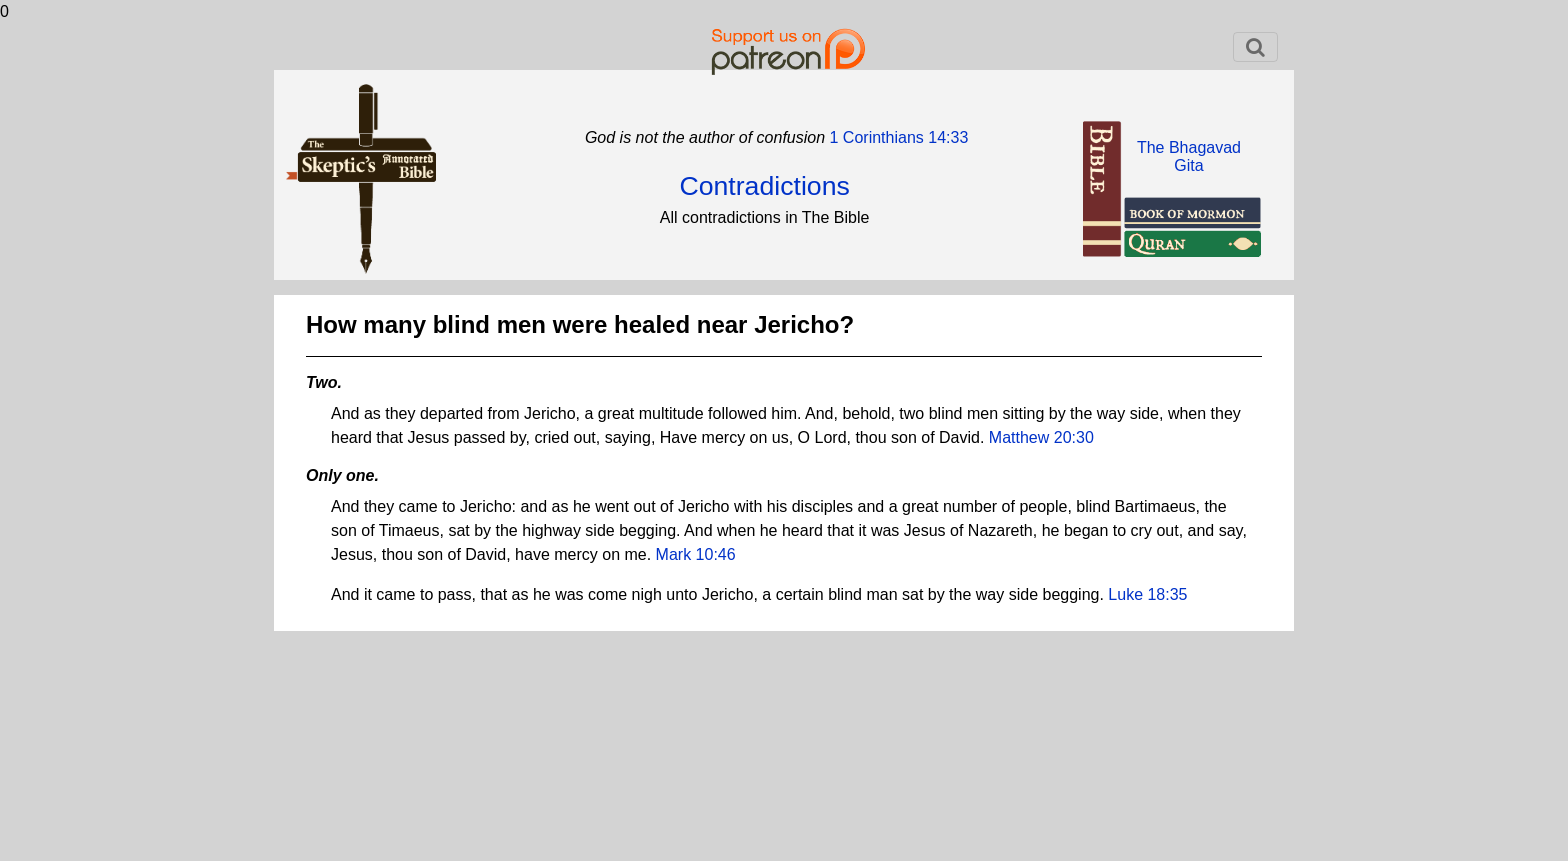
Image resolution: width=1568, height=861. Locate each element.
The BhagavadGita (1189, 156)
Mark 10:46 (696, 554)
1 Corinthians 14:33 (896, 137)
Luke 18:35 (1147, 594)
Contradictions (764, 186)
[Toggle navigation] (1255, 47)
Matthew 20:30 (1041, 437)
